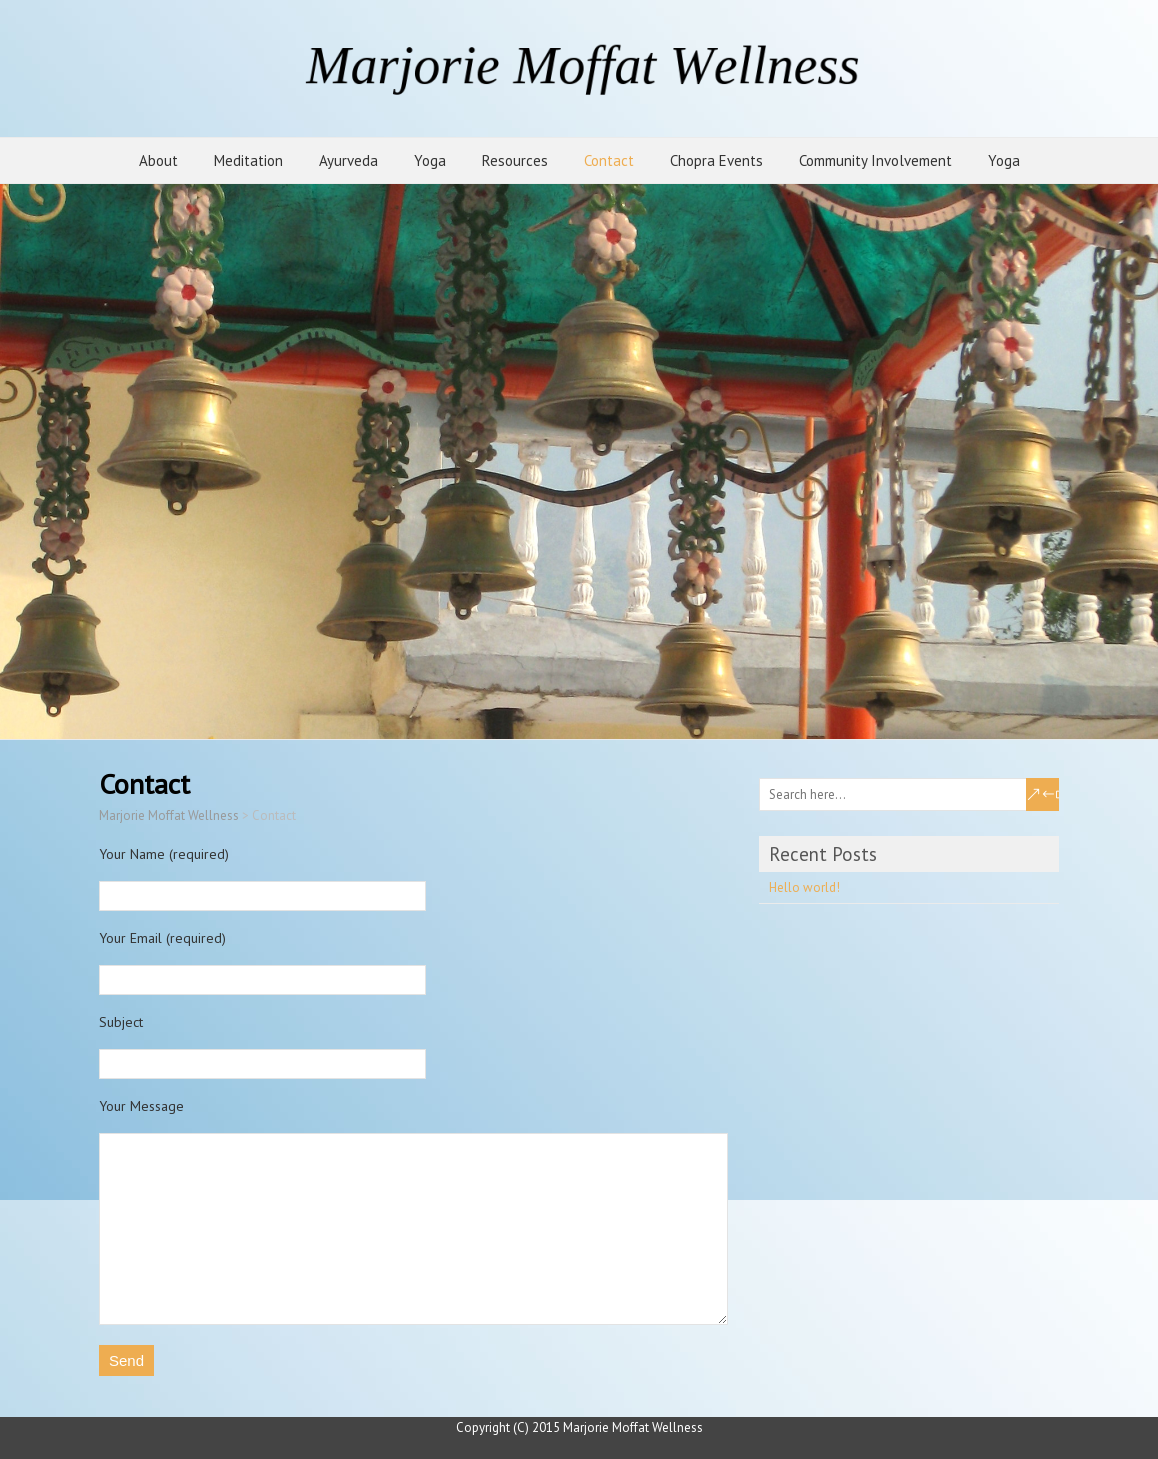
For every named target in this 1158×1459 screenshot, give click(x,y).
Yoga (430, 160)
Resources (515, 160)
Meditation (248, 160)
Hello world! (804, 887)
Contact (609, 160)
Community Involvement (875, 160)
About (158, 160)
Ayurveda (348, 160)
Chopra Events (716, 160)
